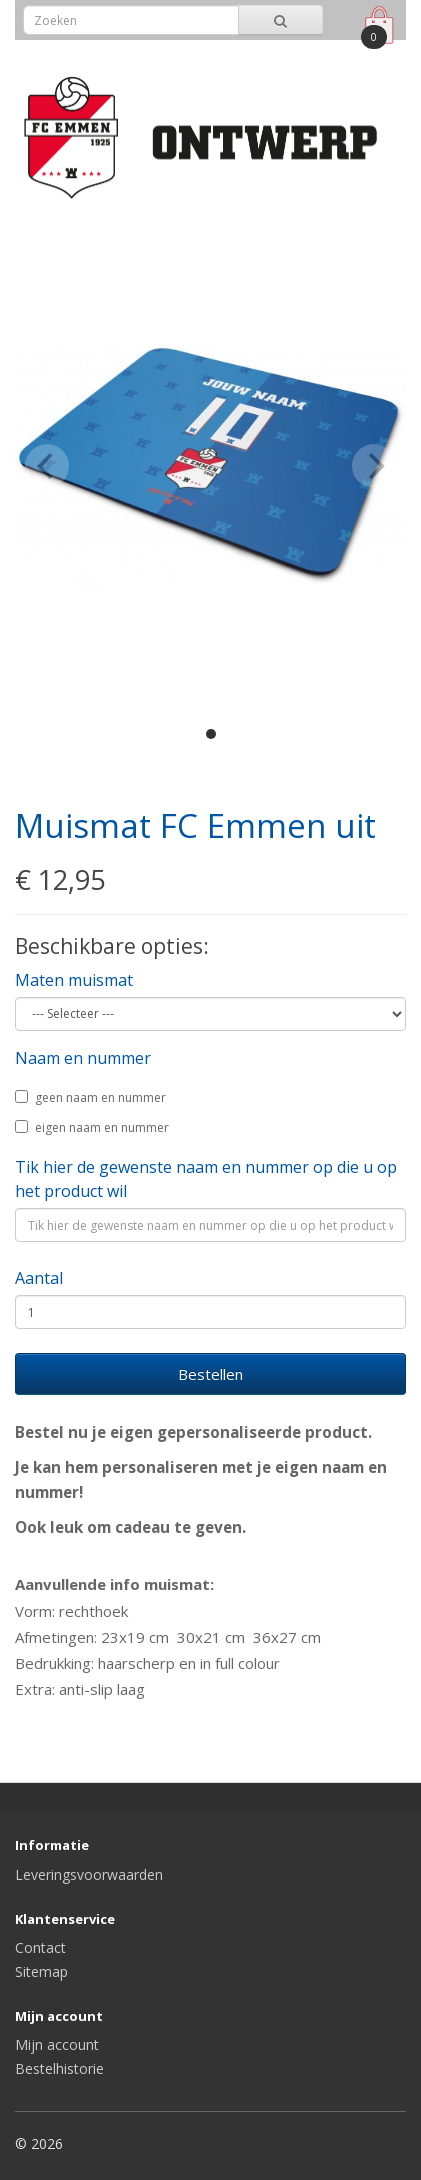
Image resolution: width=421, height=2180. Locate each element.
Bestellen (210, 1374)
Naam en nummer (83, 1058)
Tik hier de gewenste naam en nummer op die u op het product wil (206, 1179)
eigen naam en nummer (92, 1127)
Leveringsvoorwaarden (89, 1874)
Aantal (39, 1278)
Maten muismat (74, 980)
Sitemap (41, 1971)
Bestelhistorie (59, 2068)
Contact (40, 1947)
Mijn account (57, 2044)
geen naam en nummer (90, 1097)
